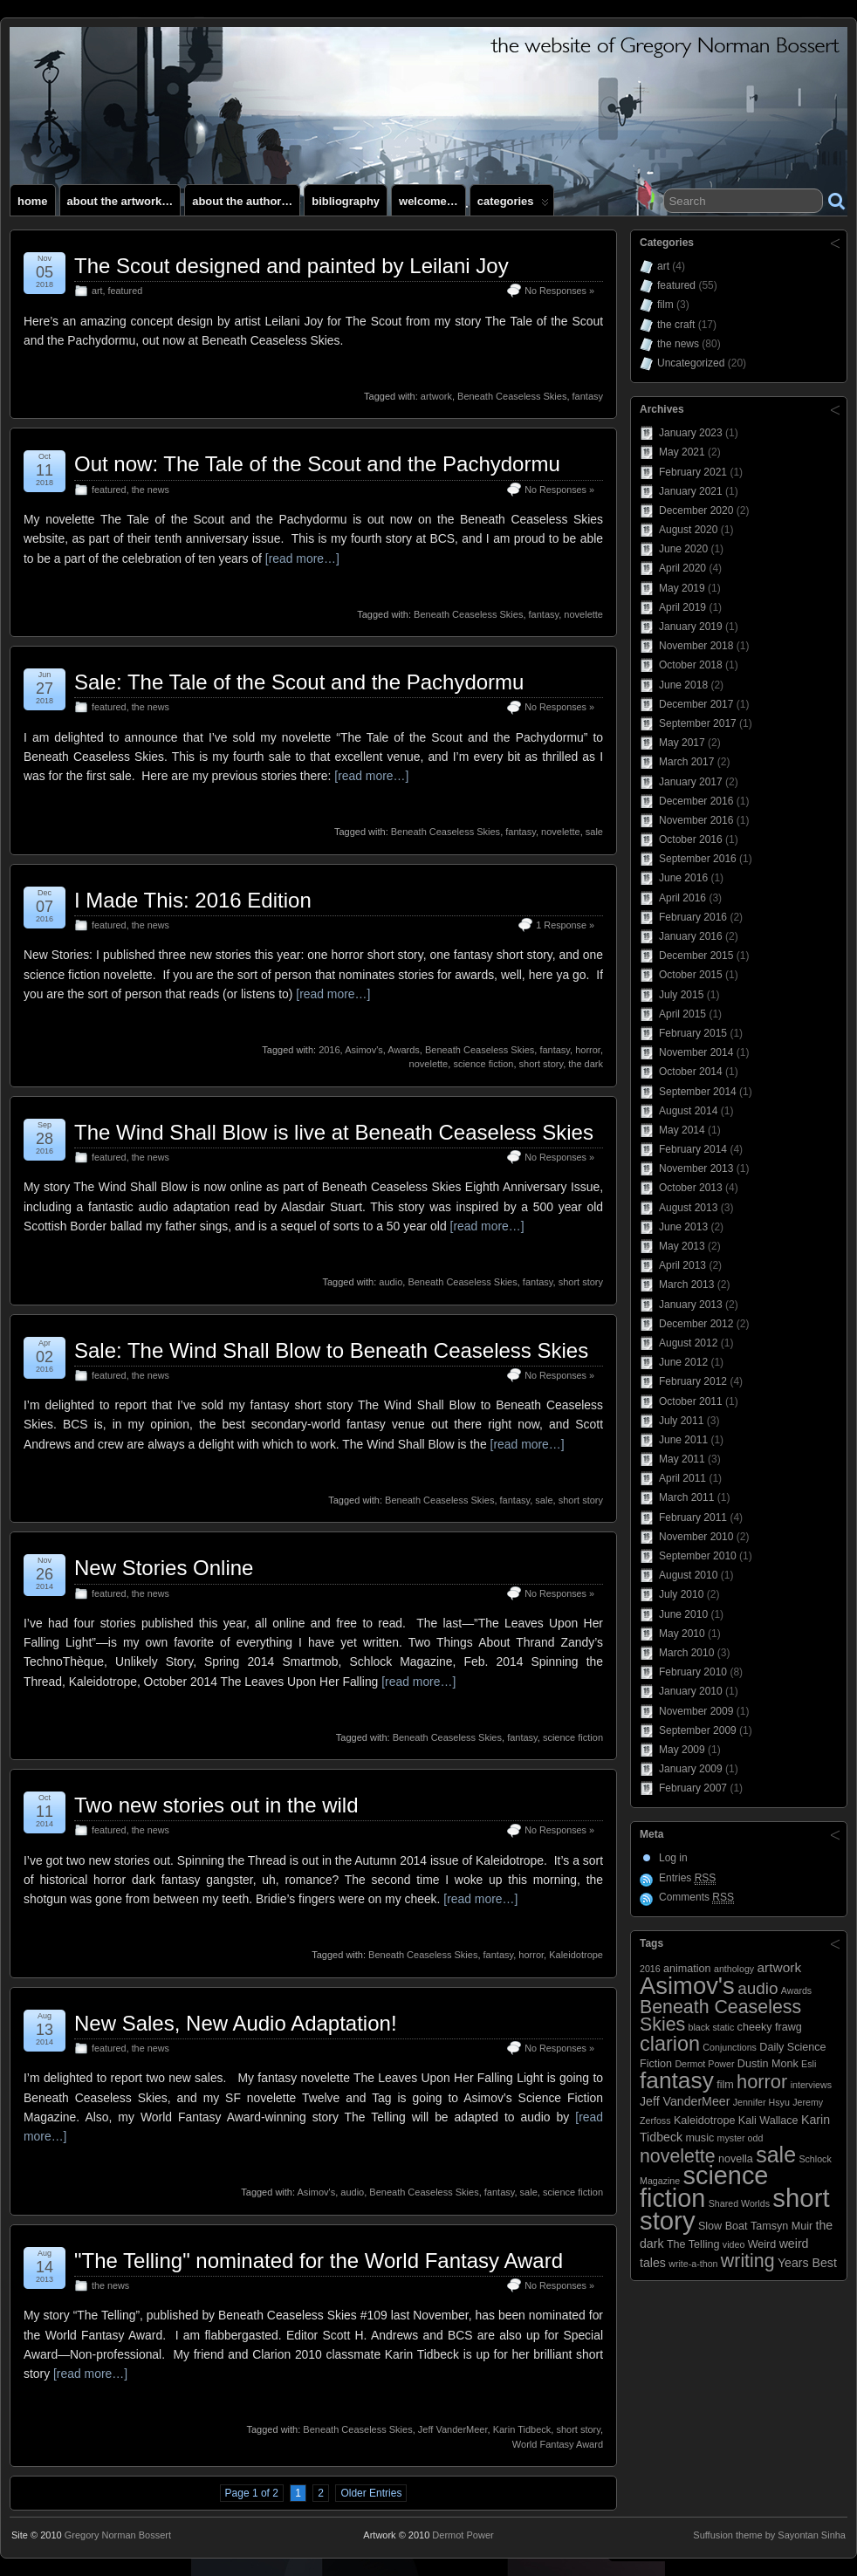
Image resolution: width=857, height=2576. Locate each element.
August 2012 (688, 1343)
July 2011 (681, 1421)
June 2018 (683, 685)
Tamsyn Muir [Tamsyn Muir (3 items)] (781, 2226)
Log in (673, 1858)
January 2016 (691, 936)
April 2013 (682, 1265)
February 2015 (693, 1033)
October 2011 (691, 1401)
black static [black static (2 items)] (712, 2027)
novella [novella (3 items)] (735, 2159)
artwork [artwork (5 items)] (780, 1967)
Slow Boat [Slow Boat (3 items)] (723, 2226)
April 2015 (682, 1014)
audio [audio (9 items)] (757, 1988)
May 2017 (682, 742)
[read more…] (302, 558)
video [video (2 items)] (733, 2244)
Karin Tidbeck (522, 2429)
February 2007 (693, 1788)
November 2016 (696, 820)
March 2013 (686, 1284)
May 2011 (682, 1459)
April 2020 (682, 568)
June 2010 (683, 1614)
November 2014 (696, 1052)
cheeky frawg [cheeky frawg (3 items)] (769, 2027)
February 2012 (693, 1381)
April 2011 (682, 1478)
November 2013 (696, 1168)
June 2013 (683, 1227)
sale (594, 831)
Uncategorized (690, 363)
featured (125, 290)
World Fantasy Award (557, 2444)
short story (541, 1063)
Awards (403, 1050)
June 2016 (683, 878)
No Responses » (559, 290)
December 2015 (696, 955)
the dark (585, 1063)
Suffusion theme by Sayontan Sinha (769, 2535)
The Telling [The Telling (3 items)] (693, 2244)
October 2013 (691, 1188)
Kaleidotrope (576, 1954)
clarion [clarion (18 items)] (670, 2043)
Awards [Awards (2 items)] (796, 1990)
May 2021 (682, 452)
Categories (513, 205)
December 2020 (696, 510)
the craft (676, 325)
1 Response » (565, 925)
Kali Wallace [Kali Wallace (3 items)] (768, 2120)
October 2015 (691, 975)
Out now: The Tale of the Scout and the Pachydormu (317, 464)
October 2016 (691, 839)
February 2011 (693, 1517)
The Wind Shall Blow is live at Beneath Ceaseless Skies (333, 1132)
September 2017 (698, 723)
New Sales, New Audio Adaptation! (235, 2023)
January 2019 (691, 626)
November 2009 (696, 1711)
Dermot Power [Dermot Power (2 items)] (704, 2064)
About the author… (242, 201)
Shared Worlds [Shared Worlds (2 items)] (739, 2203)
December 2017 (696, 704)
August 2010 (688, 1575)
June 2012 (683, 1362)
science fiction (483, 1063)
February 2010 (693, 1672)
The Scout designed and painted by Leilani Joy (291, 265)
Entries (687, 1878)
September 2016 (698, 859)
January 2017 (691, 782)
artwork (436, 396)
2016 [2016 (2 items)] (650, 1968)
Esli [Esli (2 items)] (808, 2064)
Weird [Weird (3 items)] (762, 2244)
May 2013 (682, 1246)
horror (587, 1050)
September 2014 (698, 1092)
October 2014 (691, 1071)
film (665, 304)
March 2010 (686, 1653)
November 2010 (696, 1537)
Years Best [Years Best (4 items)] (807, 2263)
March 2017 (686, 762)
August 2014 (688, 1111)
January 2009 (691, 1769)
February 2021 (693, 472)
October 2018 (691, 665)
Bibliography (346, 201)
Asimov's (364, 1050)
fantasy (587, 396)
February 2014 (693, 1149)
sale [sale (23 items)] (776, 2154)
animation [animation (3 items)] (687, 1969)
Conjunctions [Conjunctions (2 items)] (730, 2047)
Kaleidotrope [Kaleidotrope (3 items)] (705, 2120)
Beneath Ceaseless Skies (511, 396)
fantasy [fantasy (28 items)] (677, 2080)
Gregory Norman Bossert (118, 2535)
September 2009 (698, 1730)
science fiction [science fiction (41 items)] (704, 2187)
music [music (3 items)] (699, 2138)
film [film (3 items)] (725, 2085)
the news (150, 489)
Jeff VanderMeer (453, 2429)
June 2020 (683, 549)
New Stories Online (163, 1567)
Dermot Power (462, 2535)
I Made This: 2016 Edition (193, 900)
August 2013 (688, 1208)
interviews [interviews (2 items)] (811, 2084)
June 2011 (683, 1440)
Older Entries (370, 2493)
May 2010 (682, 1633)
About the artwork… (120, 201)
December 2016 (696, 801)
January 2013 (691, 1304)
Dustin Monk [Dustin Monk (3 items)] (768, 2064)
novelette (583, 614)
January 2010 (691, 1691)
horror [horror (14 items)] (762, 2082)
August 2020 (688, 530)
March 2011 (686, 1497)
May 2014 (682, 1130)
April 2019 (682, 607)
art (97, 290)
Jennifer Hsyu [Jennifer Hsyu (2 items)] (761, 2102)
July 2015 (681, 995)
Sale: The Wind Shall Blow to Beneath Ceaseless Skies (331, 1350)
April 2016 (682, 898)
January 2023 (691, 433)
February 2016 (693, 917)
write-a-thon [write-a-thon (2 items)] (692, 2263)
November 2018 (696, 646)
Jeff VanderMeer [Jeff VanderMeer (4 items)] (685, 2101)
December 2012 (696, 1324)
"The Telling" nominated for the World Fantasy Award (318, 2260)
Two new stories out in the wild (216, 1805)
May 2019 (682, 588)
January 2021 (691, 491)
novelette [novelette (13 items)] (678, 2156)
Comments (696, 1897)
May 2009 (682, 1750)
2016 (329, 1050)
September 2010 (698, 1556)
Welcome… (428, 201)
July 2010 (681, 1594)
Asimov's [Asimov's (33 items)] (687, 1985)
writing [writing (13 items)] (748, 2261)
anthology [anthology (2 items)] (734, 1968)
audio (390, 1282)
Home (32, 201)
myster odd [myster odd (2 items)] (740, 2138)
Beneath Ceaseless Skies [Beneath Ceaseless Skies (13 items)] (720, 2015)
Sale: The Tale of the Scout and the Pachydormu (299, 682)
